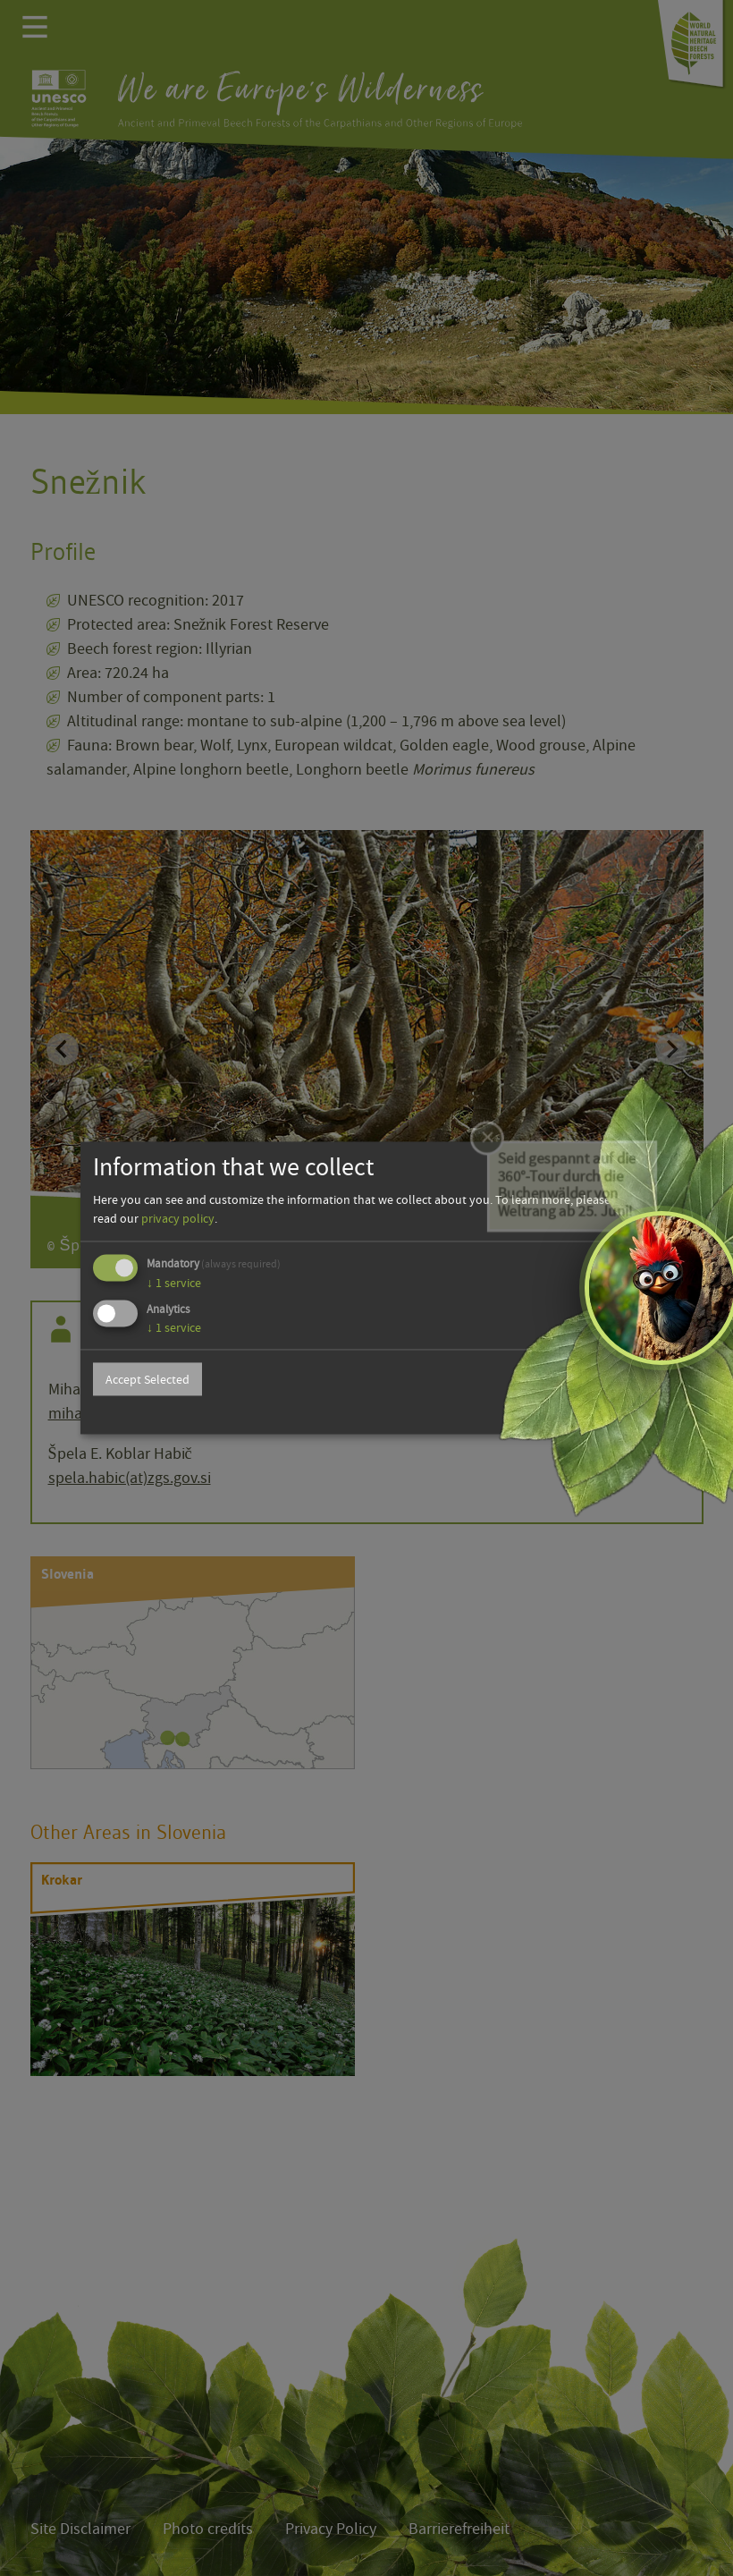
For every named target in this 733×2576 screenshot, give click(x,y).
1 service (174, 1283)
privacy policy (178, 1218)
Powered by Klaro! (596, 1413)
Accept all (595, 1379)
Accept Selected (147, 1379)
